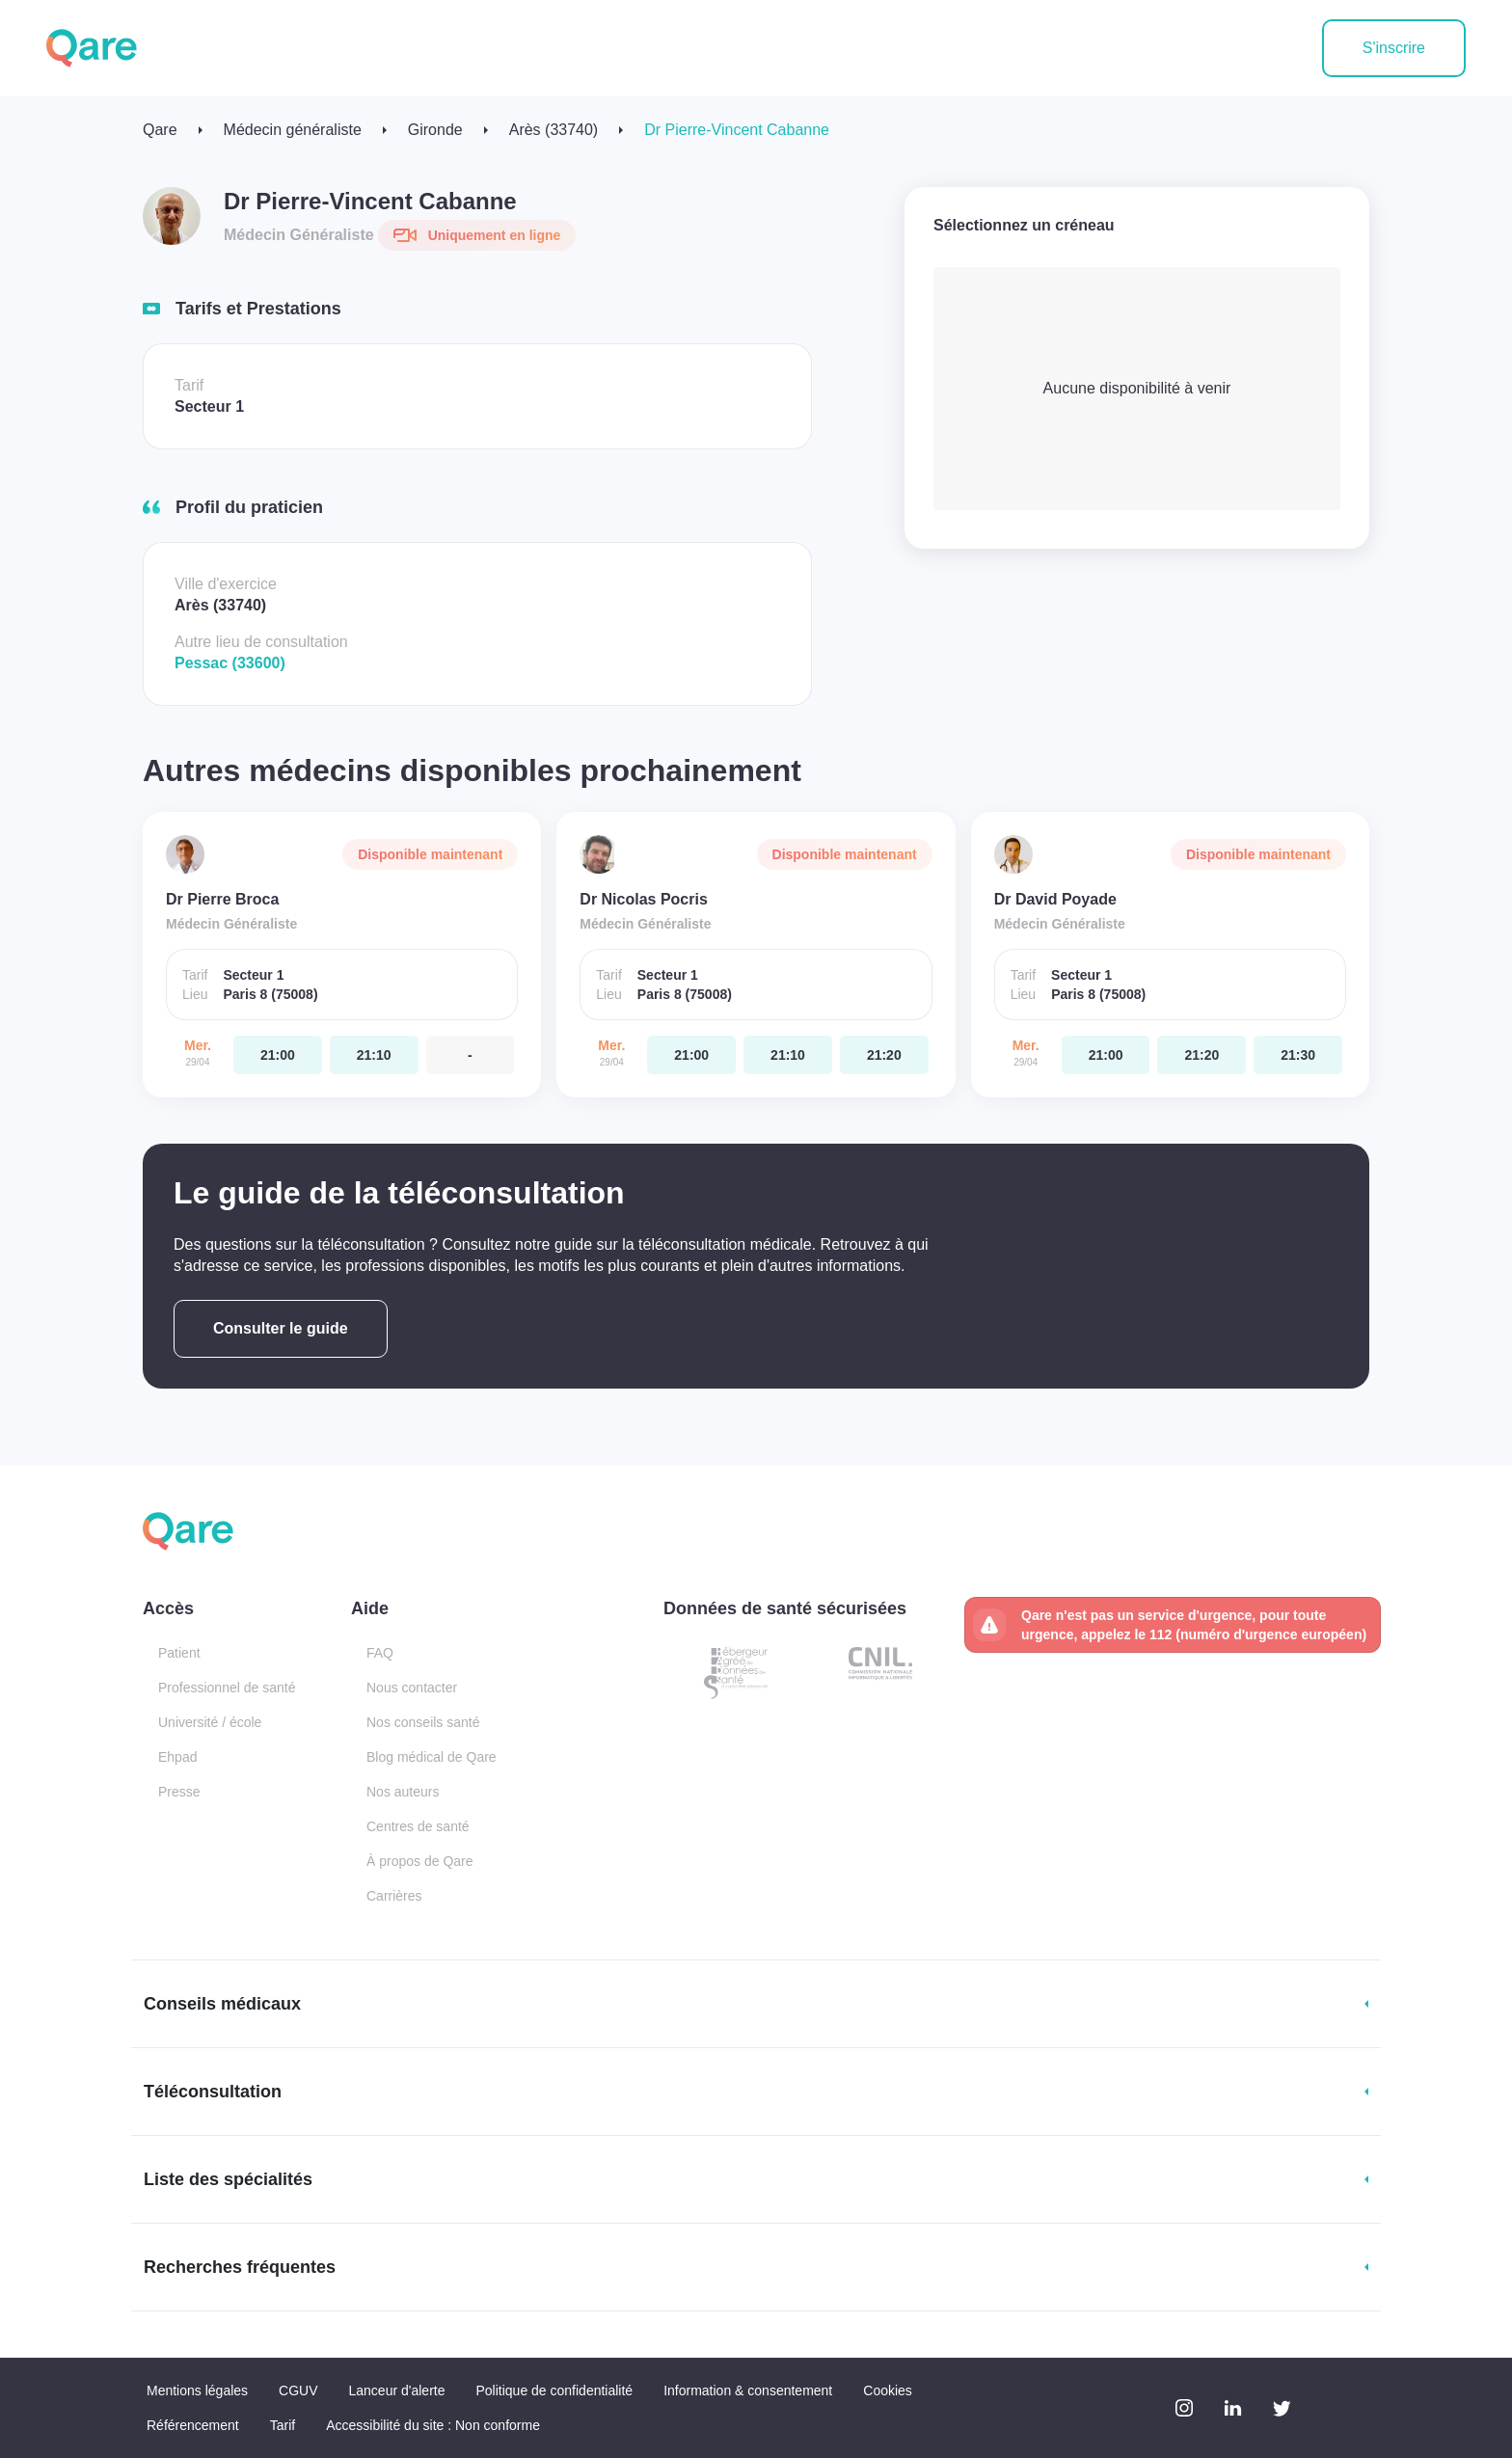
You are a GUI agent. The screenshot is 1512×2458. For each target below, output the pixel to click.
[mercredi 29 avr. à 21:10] (374, 1055)
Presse (179, 1791)
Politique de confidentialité (554, 2390)
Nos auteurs (402, 1791)
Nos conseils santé (423, 1722)
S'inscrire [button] (1394, 48)
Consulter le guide (280, 1328)
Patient (179, 1653)
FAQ (379, 1653)
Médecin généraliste (293, 130)
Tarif (282, 2425)
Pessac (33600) (230, 663)
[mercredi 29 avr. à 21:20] (884, 1055)
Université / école (209, 1722)
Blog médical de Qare (431, 1757)
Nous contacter (411, 1687)
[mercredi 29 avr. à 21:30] (1298, 1055)
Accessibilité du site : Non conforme (433, 2425)
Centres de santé (418, 1826)
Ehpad (177, 1757)
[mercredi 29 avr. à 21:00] (277, 1055)
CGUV (298, 2390)
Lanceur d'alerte (397, 2390)
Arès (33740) (554, 130)
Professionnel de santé (226, 1687)
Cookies (887, 2390)
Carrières (394, 1896)
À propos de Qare (419, 1861)
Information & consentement (747, 2390)
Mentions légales (197, 2390)
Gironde (435, 130)
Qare (160, 130)
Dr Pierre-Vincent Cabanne (736, 130)
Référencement (193, 2425)
